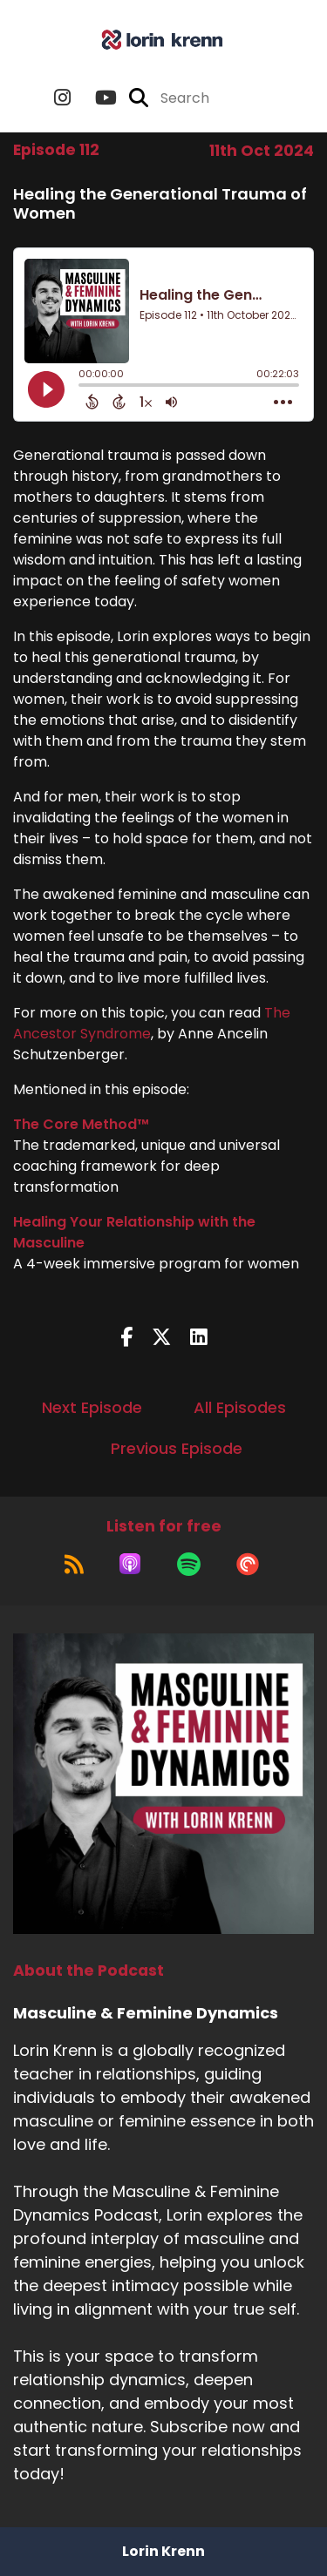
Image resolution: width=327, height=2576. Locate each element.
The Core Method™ (81, 1124)
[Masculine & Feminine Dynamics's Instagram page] (62, 98)
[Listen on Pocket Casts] (247, 1564)
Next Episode (92, 1407)
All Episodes (240, 1407)
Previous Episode (176, 1448)
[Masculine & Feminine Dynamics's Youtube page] (95, 98)
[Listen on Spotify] (189, 1564)
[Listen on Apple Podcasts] (129, 1564)
